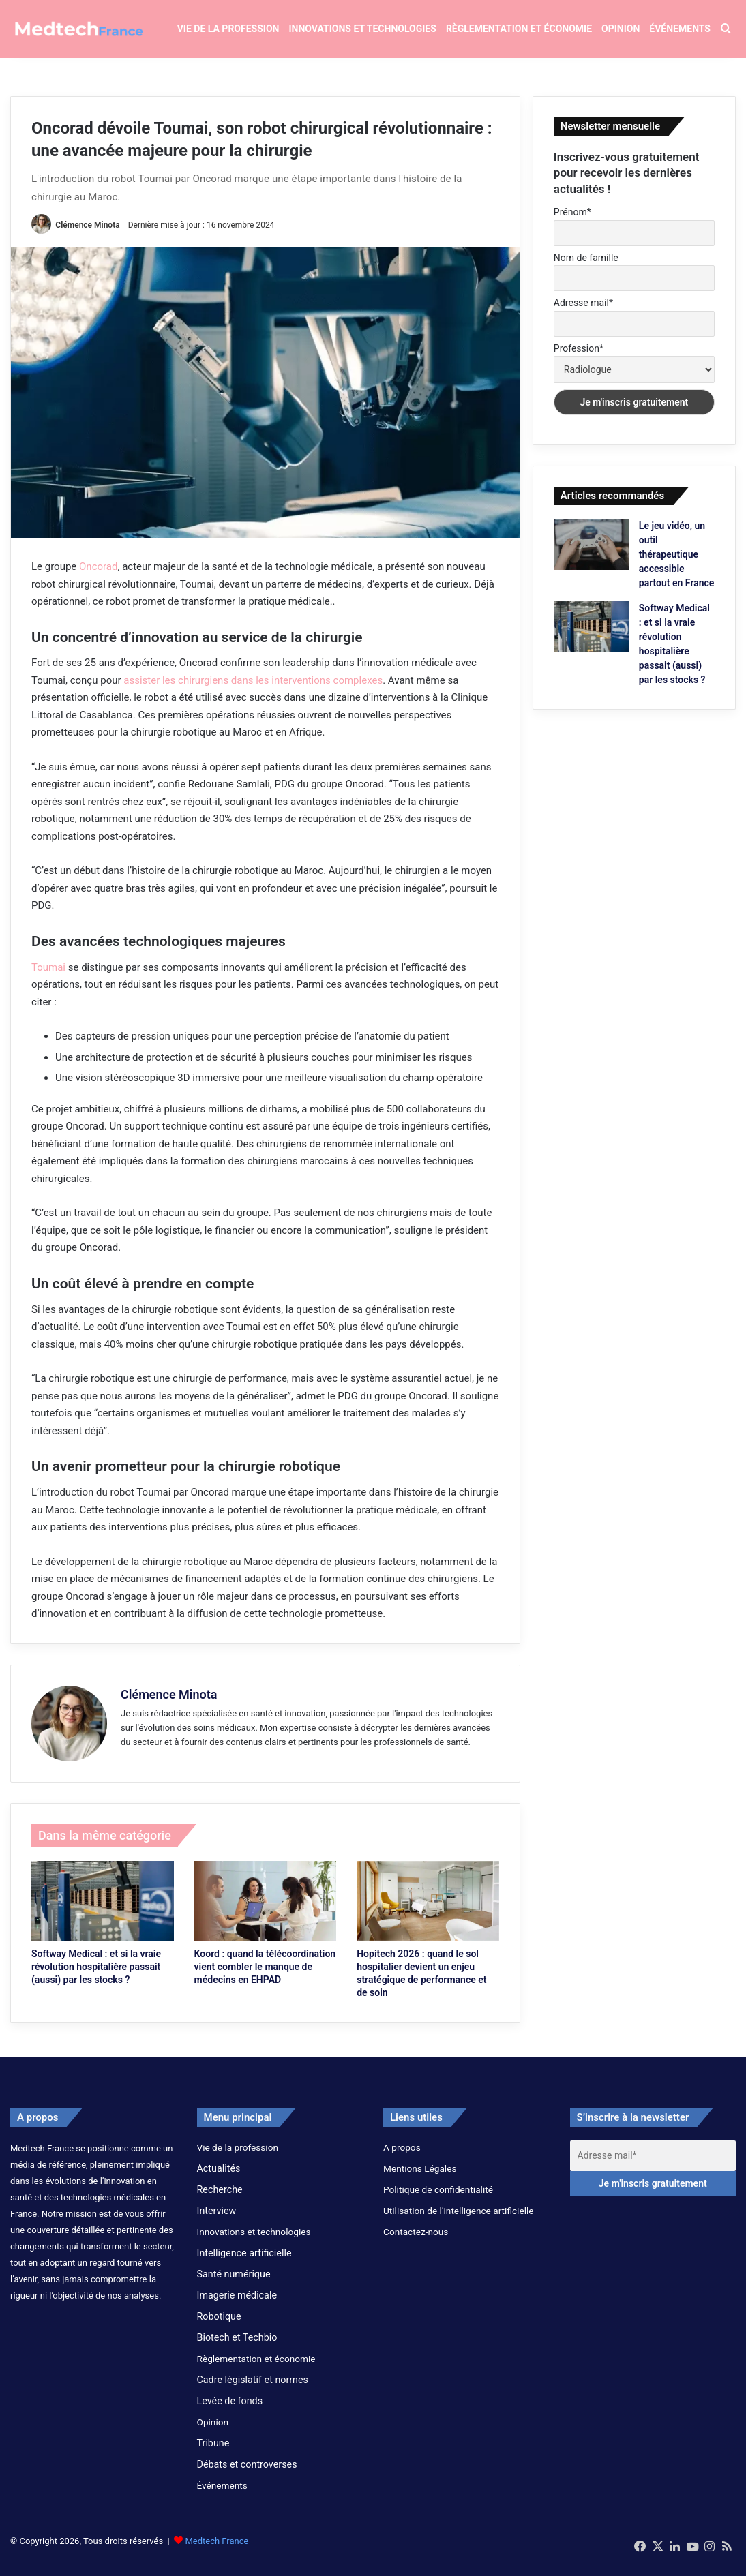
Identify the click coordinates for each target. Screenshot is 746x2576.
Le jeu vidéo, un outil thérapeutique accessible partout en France (677, 565)
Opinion (620, 28)
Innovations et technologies (362, 28)
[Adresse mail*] (653, 2166)
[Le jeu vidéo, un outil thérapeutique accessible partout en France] (591, 555)
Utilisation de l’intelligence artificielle (458, 2220)
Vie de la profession (228, 28)
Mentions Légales (419, 2178)
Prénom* (572, 222)
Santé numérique (234, 2284)
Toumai (48, 977)
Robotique (219, 2326)
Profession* (578, 358)
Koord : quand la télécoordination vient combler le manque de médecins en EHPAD (265, 1976)
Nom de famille (586, 267)
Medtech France (216, 2551)
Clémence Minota (88, 235)
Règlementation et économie (519, 28)
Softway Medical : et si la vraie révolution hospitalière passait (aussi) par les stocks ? (96, 1976)
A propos (402, 2157)
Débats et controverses (247, 2474)
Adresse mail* (583, 313)
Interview (217, 2220)
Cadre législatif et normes (252, 2389)
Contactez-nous (415, 2242)
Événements (680, 28)
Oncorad (98, 577)
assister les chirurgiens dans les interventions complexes (253, 691)
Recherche (220, 2199)
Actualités (219, 2178)
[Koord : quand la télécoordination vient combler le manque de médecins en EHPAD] (265, 1911)
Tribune (213, 2453)
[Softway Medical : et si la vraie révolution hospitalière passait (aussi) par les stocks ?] (102, 1911)
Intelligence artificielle (244, 2263)
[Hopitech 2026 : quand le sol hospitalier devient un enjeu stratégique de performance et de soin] (428, 1911)
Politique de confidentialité (438, 2199)
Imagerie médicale (237, 2305)
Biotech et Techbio (237, 2347)
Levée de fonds (230, 2411)
